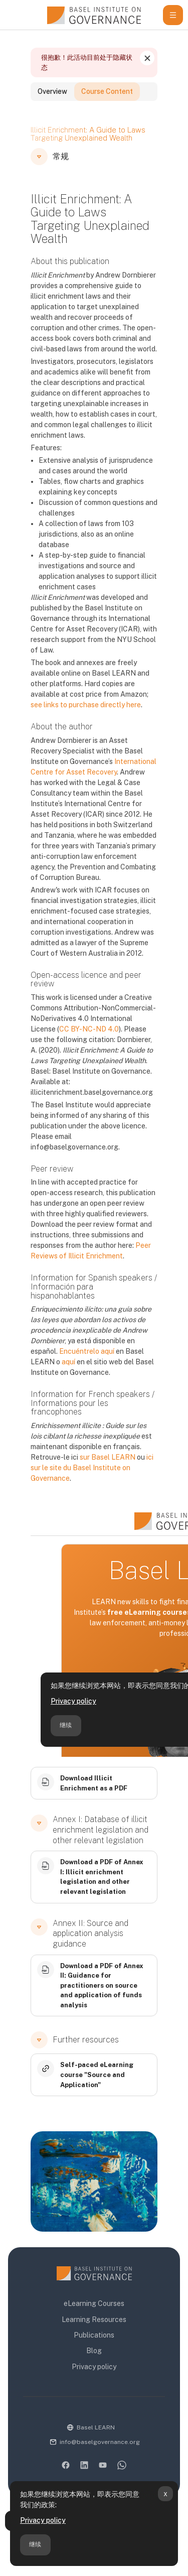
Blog (94, 2351)
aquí (68, 1377)
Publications (94, 2335)
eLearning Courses (94, 2303)
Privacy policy (43, 2520)
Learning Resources (94, 2319)
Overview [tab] (52, 107)
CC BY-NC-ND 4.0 (89, 1045)
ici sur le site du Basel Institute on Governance (92, 1483)
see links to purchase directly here (86, 720)
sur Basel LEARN (107, 1473)
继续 (35, 2544)
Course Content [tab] (107, 107)
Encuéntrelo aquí (86, 1367)
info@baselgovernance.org (100, 2441)
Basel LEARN (96, 2427)
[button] (39, 172)
